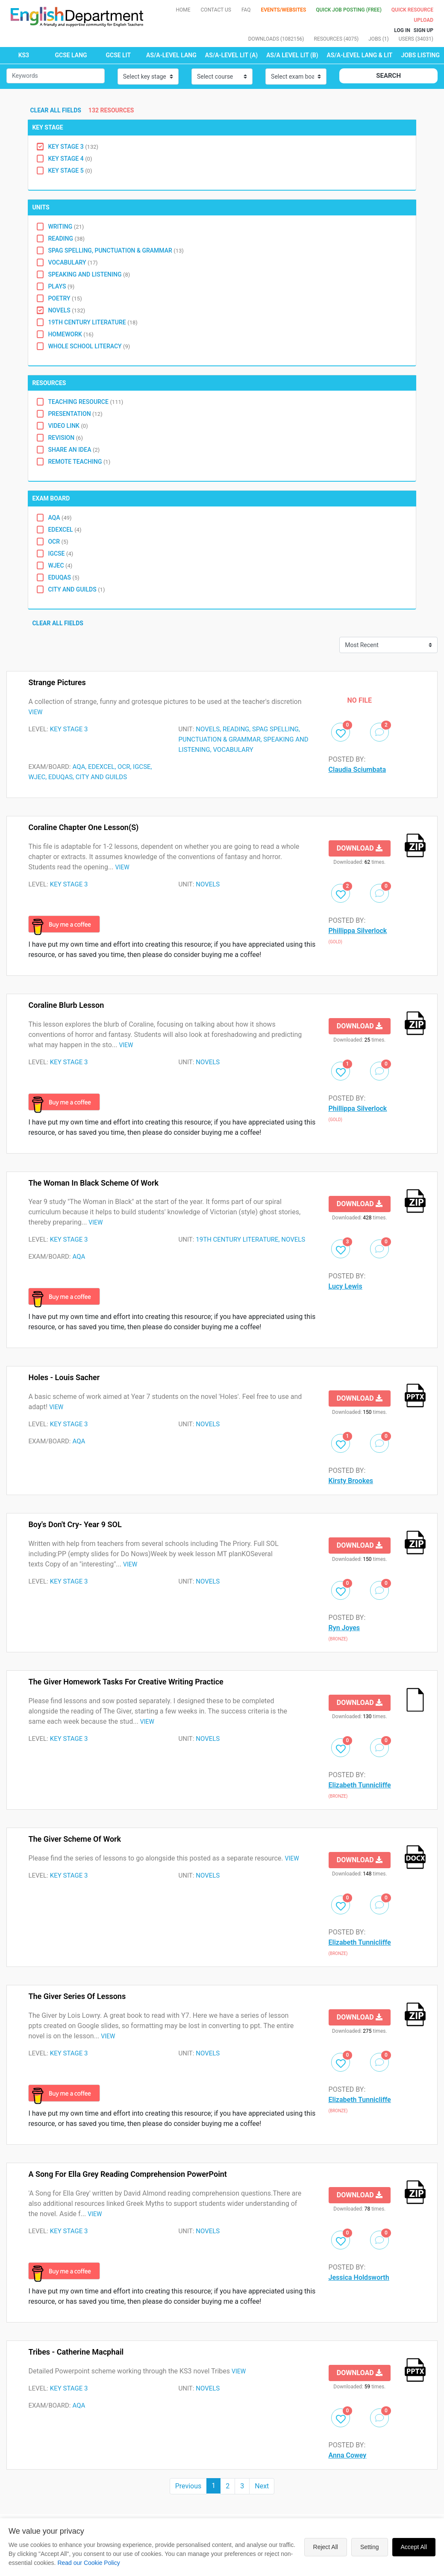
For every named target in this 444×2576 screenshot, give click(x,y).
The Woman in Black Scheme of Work (93, 1182)
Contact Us (216, 10)
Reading (66, 238)
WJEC (60, 565)
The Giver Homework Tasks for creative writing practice (125, 1681)
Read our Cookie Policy (88, 2562)
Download (359, 848)
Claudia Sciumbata (357, 769)
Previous (188, 2486)
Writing (66, 226)
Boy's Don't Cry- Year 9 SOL (74, 1524)
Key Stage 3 (73, 146)
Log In (402, 30)
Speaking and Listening (89, 274)
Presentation (75, 413)
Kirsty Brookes (351, 1481)
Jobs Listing (420, 55)
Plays (61, 286)
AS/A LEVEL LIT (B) (292, 55)
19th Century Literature (92, 322)
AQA (59, 517)
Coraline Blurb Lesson (66, 1005)
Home (183, 10)
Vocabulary (72, 262)
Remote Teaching (79, 461)
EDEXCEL (64, 529)
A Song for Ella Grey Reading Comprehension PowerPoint (127, 2174)
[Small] (55, 75)
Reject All (325, 2547)
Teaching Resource (85, 401)
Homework (70, 334)
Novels (66, 310)
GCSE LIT (118, 55)
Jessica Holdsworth (359, 2277)
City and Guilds (76, 589)
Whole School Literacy (89, 346)
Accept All (414, 2547)
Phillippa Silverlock (358, 931)
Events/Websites (284, 10)
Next (262, 2486)
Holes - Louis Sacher (64, 1377)
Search (388, 75)
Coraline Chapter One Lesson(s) (83, 827)
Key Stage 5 (70, 170)
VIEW (35, 712)
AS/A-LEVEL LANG (171, 55)
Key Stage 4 (70, 158)
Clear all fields (57, 110)
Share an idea (74, 449)
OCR (58, 541)
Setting (369, 2547)
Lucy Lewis (345, 1286)
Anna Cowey (348, 2455)
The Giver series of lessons (77, 1996)
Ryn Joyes (344, 1628)
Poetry (65, 298)
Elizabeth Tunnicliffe (360, 1785)
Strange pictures (56, 682)
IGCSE (60, 553)
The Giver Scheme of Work (74, 1838)
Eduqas (63, 577)
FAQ (246, 10)
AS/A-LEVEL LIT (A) (231, 55)
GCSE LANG (71, 55)
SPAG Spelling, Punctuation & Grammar (115, 250)
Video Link (68, 425)
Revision (65, 437)
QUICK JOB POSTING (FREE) (349, 10)
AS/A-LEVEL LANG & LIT (360, 55)
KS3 (23, 55)
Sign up (423, 30)
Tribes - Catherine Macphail (75, 2351)
